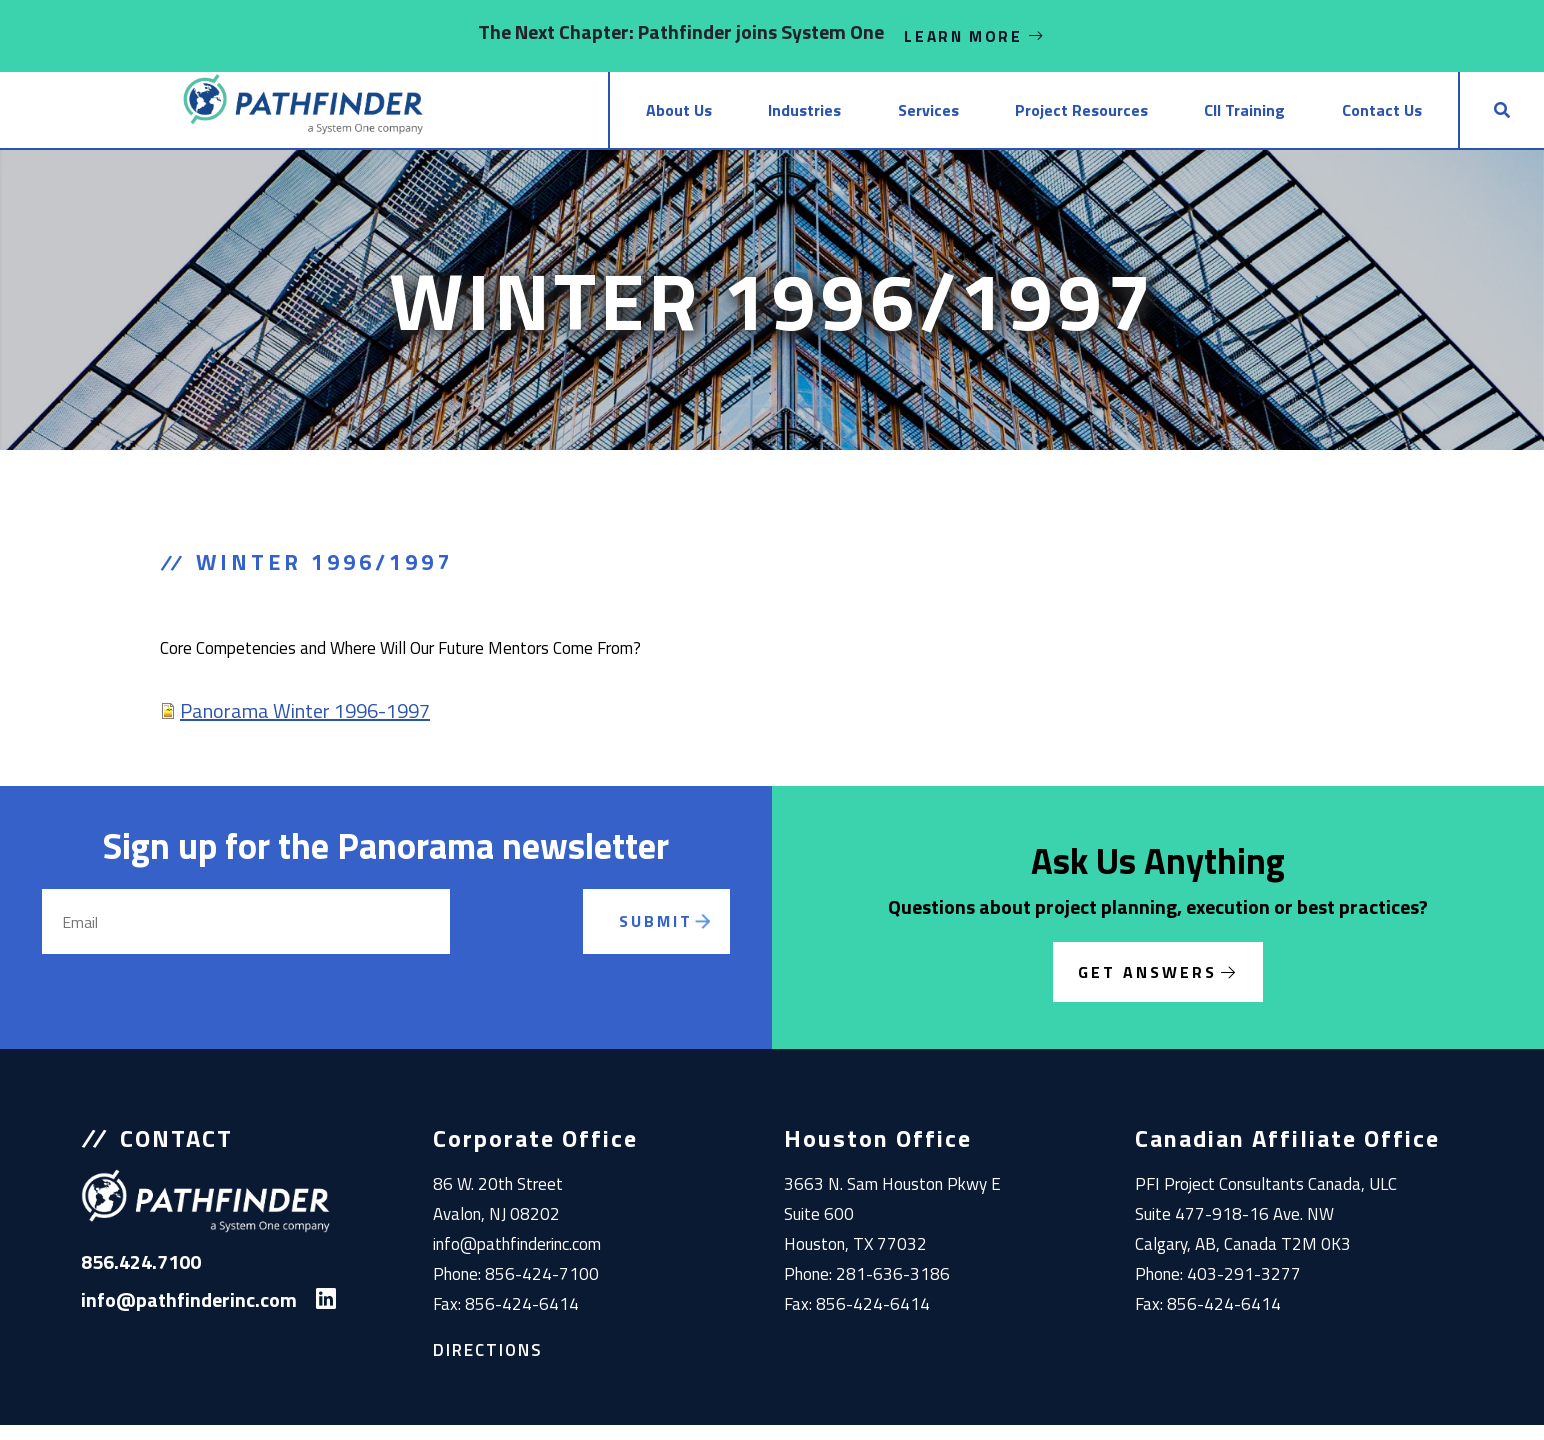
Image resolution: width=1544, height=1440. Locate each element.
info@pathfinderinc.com (517, 1259)
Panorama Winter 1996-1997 (305, 725)
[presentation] (532, 960)
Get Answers (1147, 987)
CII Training (1182, 118)
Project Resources (995, 118)
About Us (523, 118)
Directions (488, 1365)
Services (819, 118)
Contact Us (1342, 118)
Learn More (975, 36)
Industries (672, 118)
